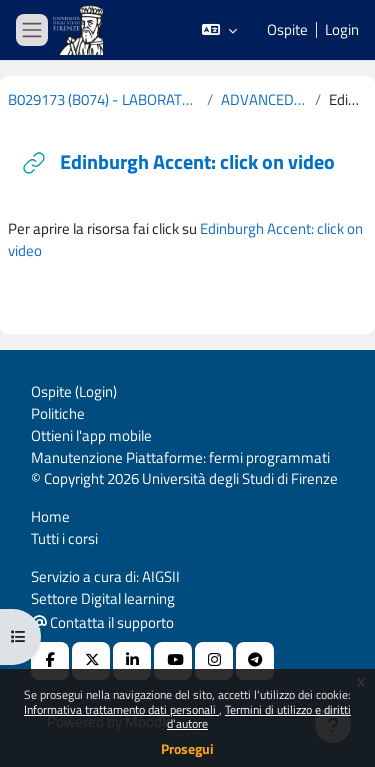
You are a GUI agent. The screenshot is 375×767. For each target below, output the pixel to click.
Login (342, 30)
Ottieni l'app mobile (91, 435)
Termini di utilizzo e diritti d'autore (259, 716)
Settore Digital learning (103, 598)
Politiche (58, 413)
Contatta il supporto (103, 622)
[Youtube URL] (173, 661)
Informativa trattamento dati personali (121, 709)
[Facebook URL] (50, 661)
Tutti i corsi (64, 538)
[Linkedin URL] (132, 661)
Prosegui (187, 748)
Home (50, 516)
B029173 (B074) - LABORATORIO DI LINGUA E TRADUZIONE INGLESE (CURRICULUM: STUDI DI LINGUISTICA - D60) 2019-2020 (103, 100)
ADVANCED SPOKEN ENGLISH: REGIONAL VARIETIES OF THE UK (264, 100)
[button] (219, 30)
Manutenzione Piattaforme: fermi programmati (180, 457)
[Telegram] (255, 661)
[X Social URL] (91, 661)
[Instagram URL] (214, 661)
